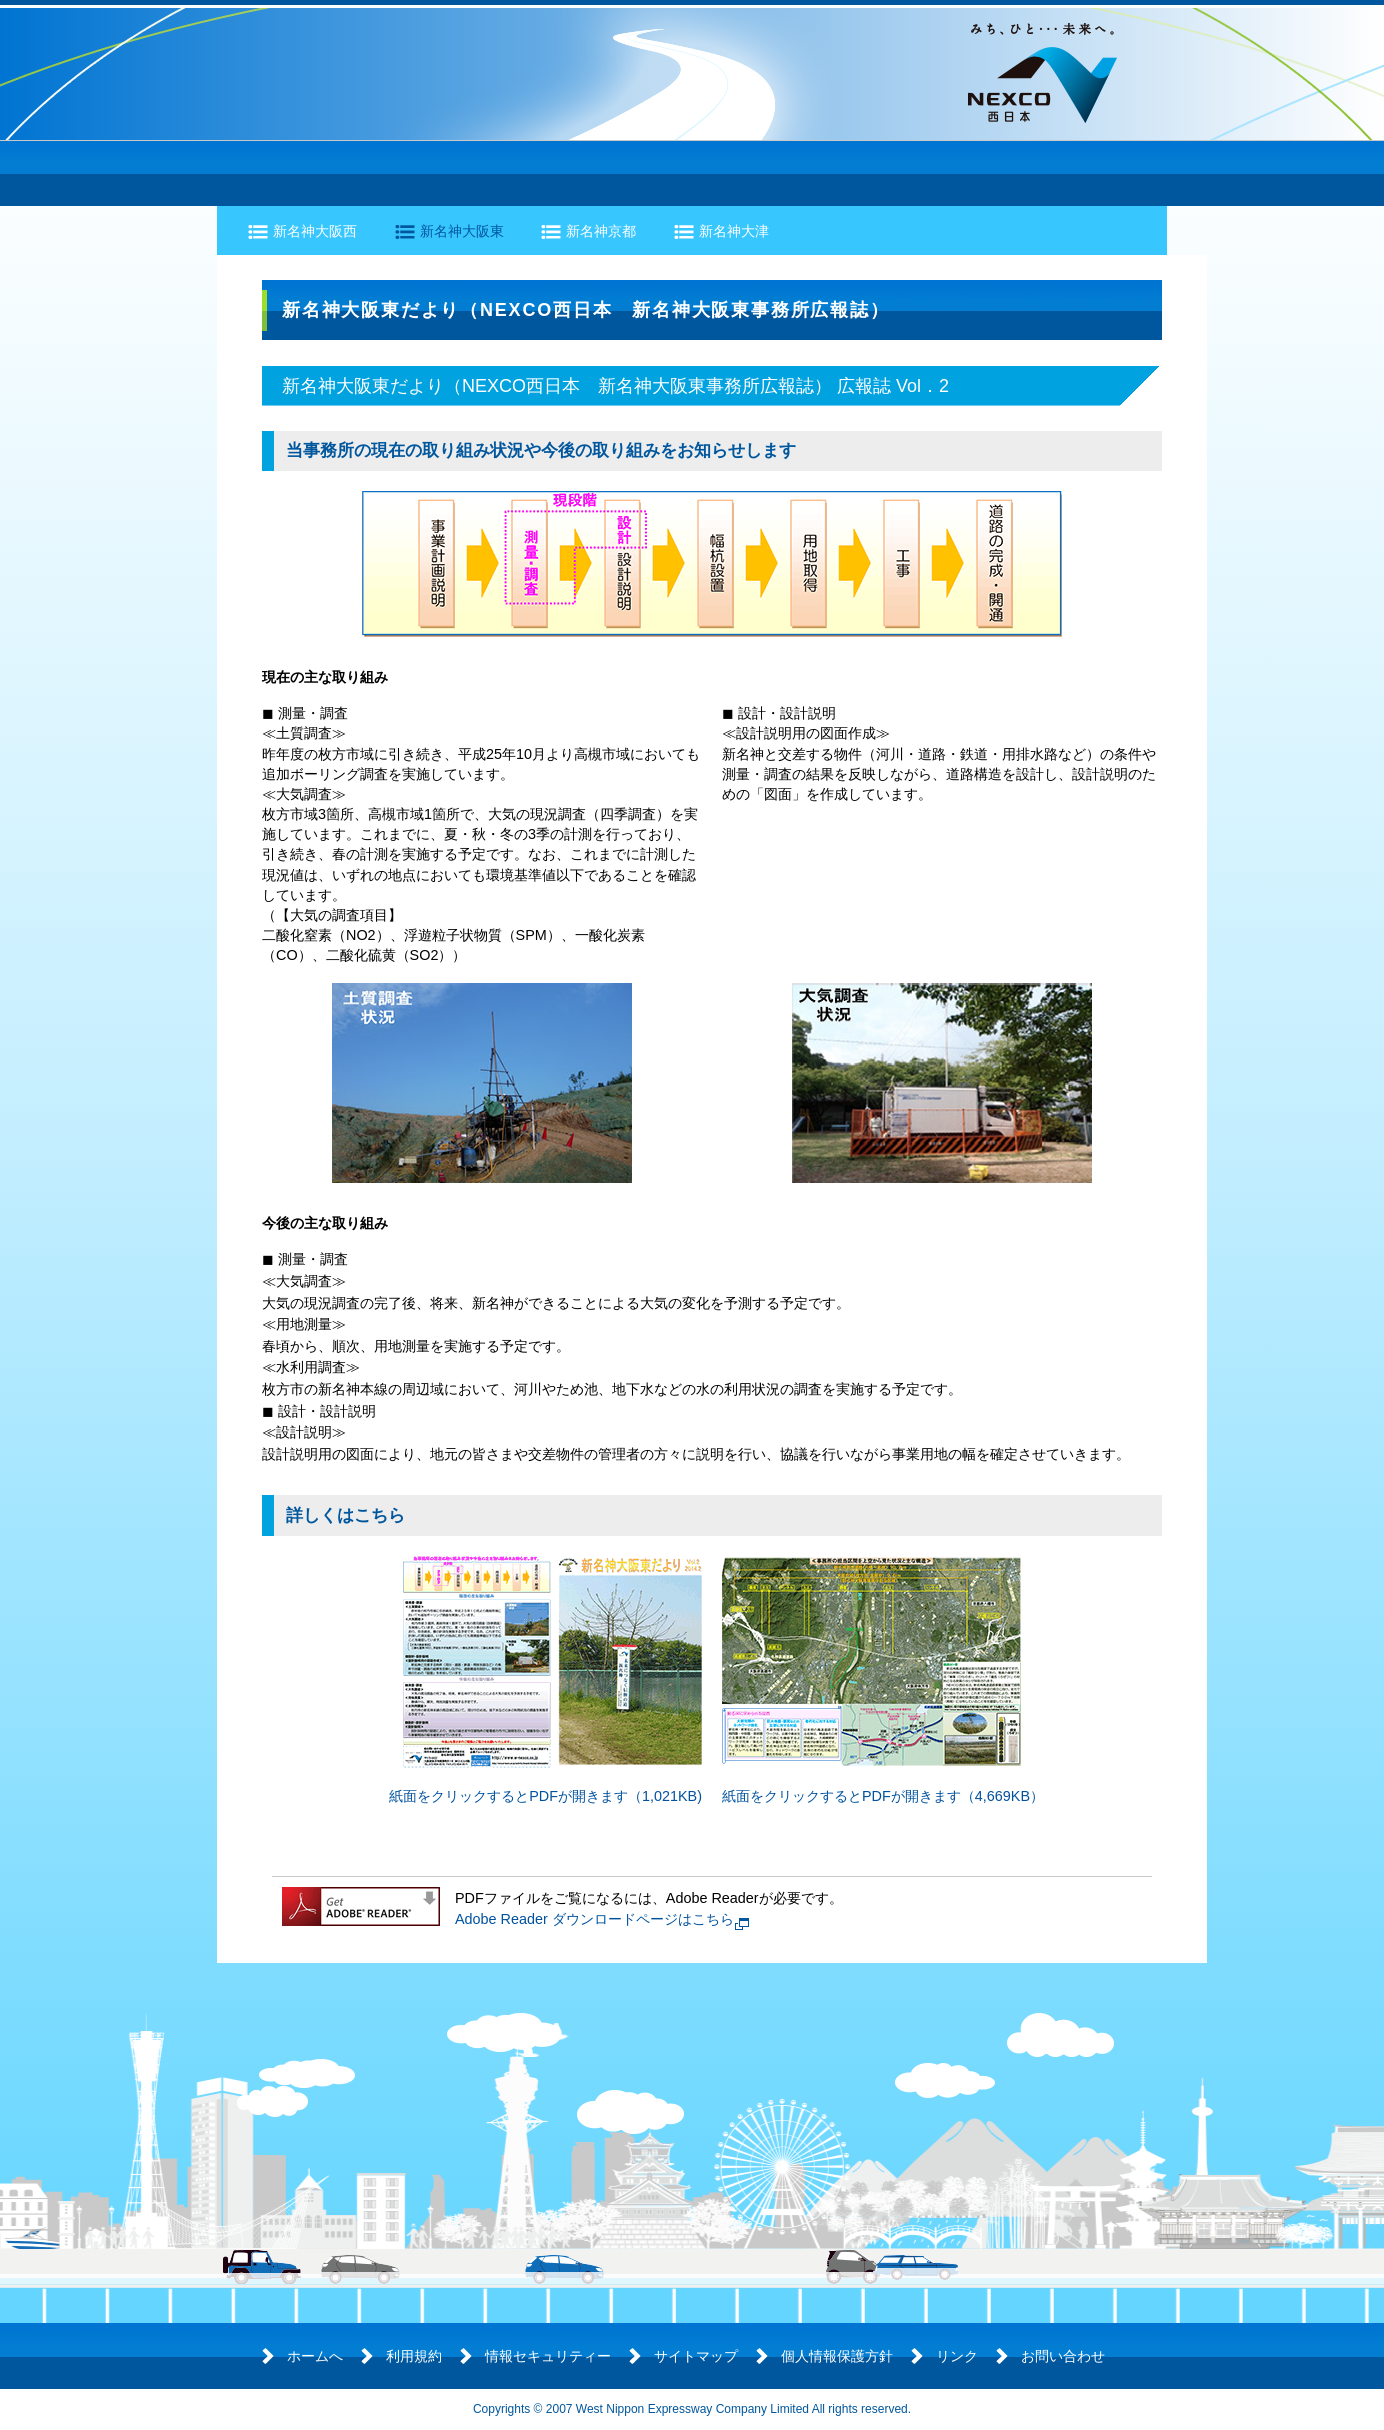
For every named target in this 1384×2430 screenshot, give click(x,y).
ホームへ (315, 2356)
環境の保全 (603, 173)
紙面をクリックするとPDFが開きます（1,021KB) (545, 1796)
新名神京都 (601, 231)
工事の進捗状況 (444, 173)
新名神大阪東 (462, 231)
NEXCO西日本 (1042, 73)
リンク (957, 2356)
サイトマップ (696, 2356)
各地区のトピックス (777, 173)
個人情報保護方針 (837, 2356)
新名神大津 (734, 231)
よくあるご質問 (1085, 173)
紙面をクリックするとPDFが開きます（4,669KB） (883, 1796)
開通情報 (941, 173)
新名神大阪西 (315, 231)
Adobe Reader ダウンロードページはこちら (594, 1919)
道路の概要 (287, 173)
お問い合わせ (1063, 2356)
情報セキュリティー (548, 2356)
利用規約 (414, 2356)
